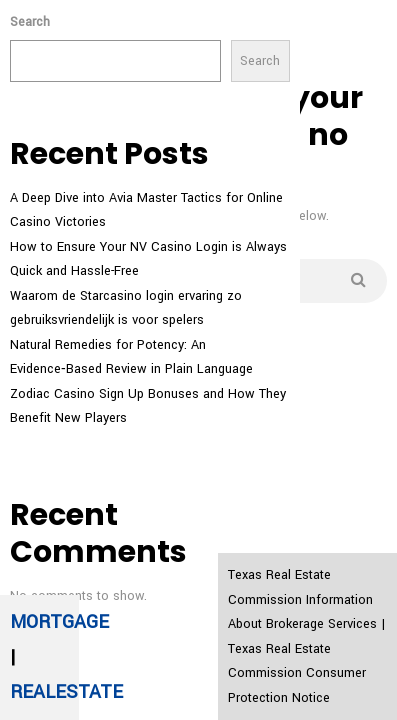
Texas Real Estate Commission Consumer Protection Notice (297, 673)
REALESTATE (66, 692)
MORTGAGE (59, 622)
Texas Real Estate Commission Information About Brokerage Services (302, 599)
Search (30, 22)
